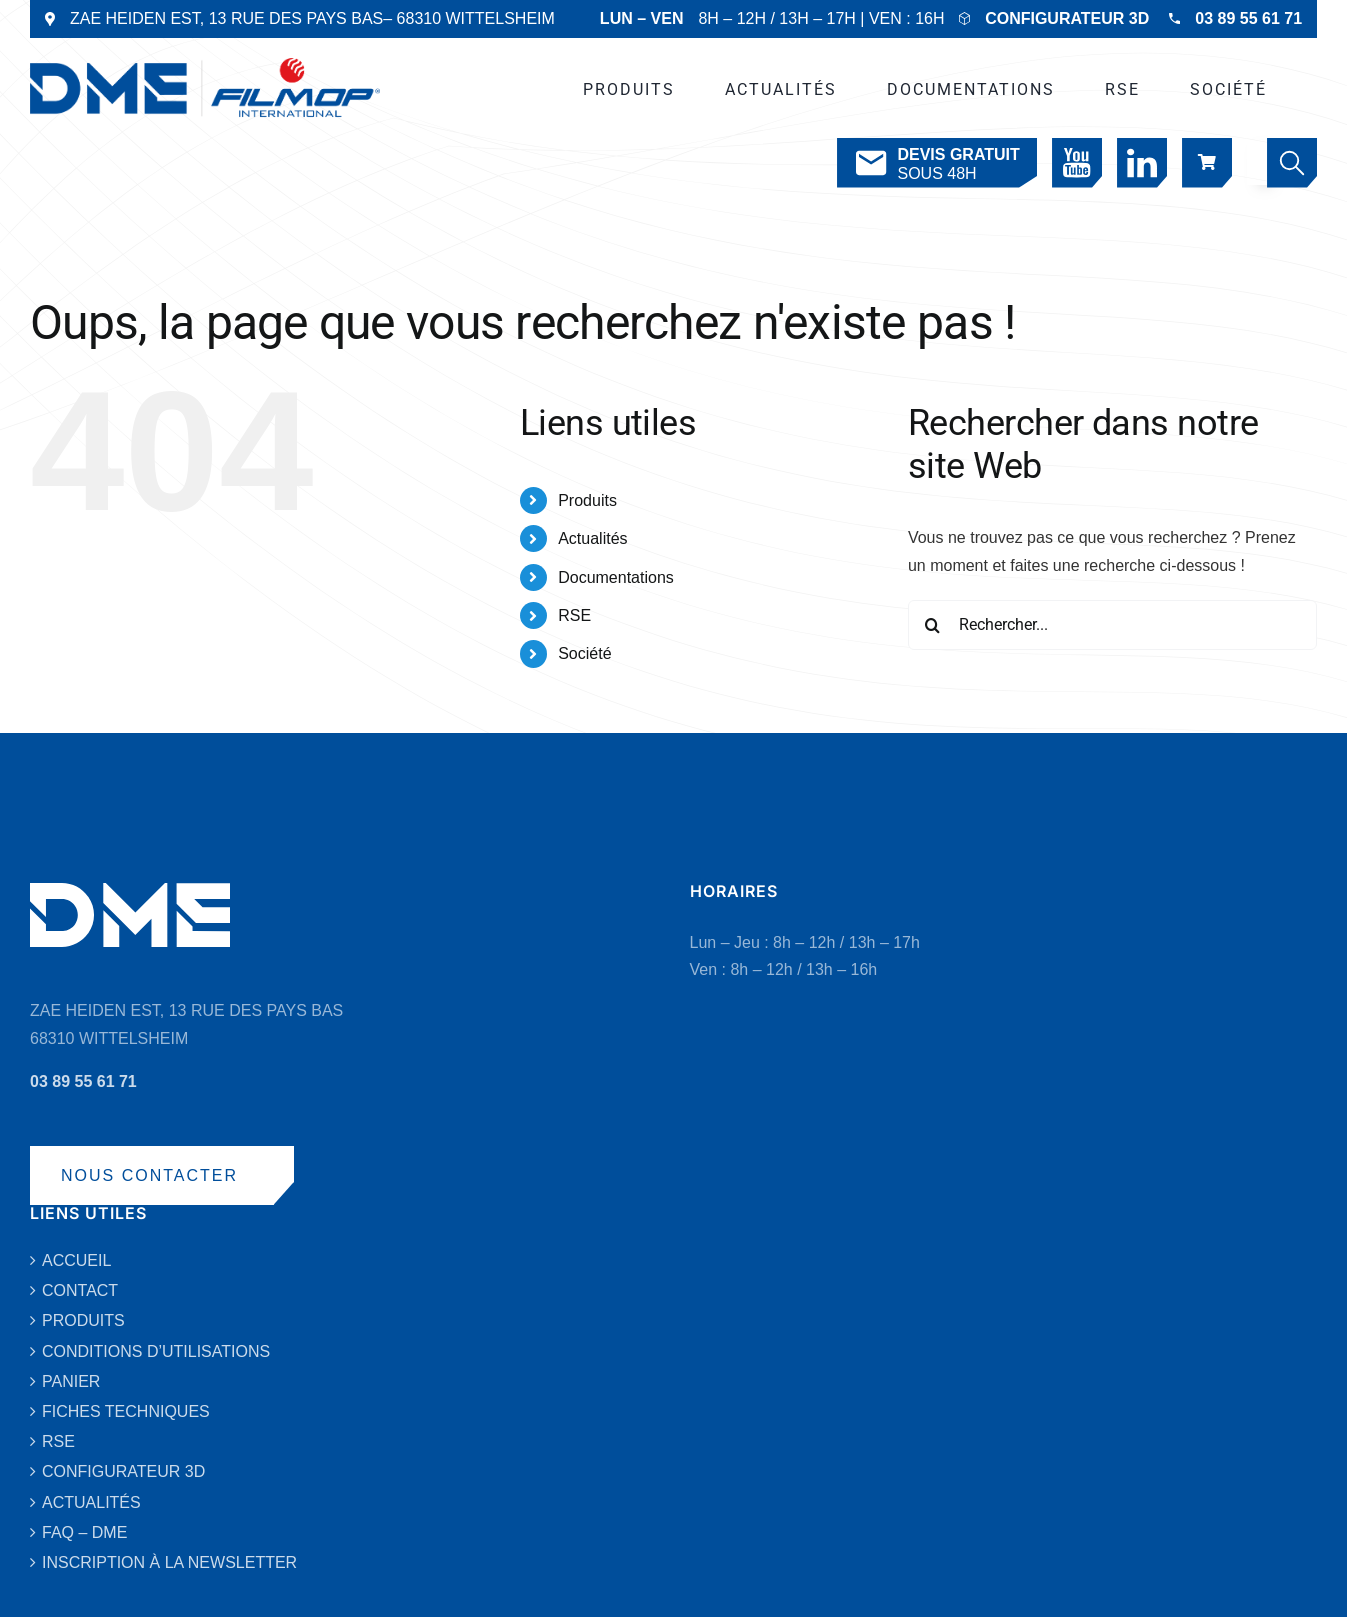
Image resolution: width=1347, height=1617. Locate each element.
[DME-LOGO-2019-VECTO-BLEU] (205, 65)
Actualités (592, 538)
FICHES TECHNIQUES (126, 1411)
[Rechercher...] (1112, 625)
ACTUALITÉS (91, 1502)
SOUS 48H (935, 163)
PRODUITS (83, 1320)
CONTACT (80, 1290)
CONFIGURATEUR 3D (1067, 18)
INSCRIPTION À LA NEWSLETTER (169, 1562)
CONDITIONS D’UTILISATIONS (156, 1351)
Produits (587, 500)
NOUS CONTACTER (149, 1175)
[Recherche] (933, 625)
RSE (574, 615)
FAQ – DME (84, 1532)
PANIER (71, 1381)
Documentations (616, 577)
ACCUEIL (76, 1260)
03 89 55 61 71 (1248, 18)
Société (584, 653)
